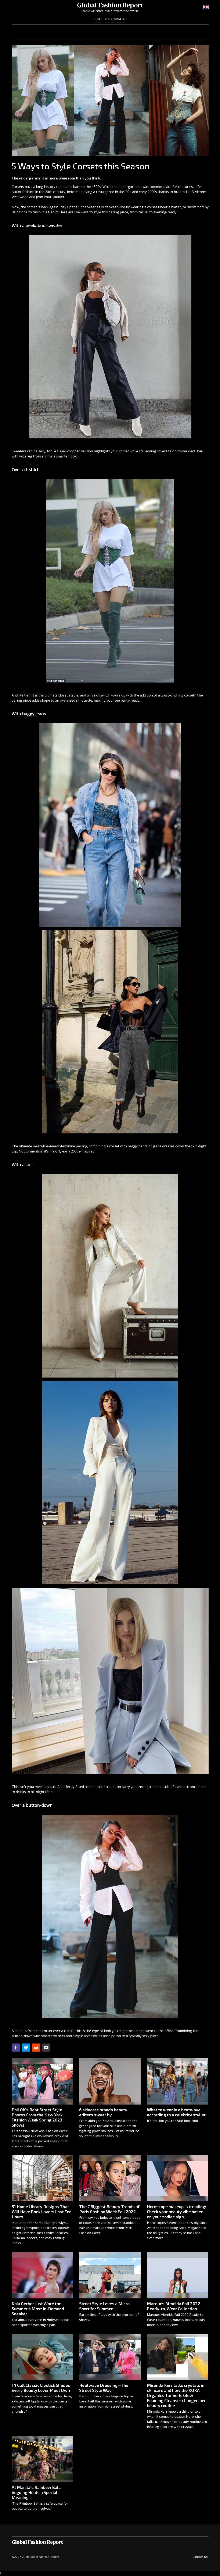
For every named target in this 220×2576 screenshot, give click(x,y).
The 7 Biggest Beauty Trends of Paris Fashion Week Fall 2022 (109, 2209)
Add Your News (115, 19)
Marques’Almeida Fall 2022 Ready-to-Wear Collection (173, 2306)
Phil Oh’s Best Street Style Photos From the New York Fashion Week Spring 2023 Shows (37, 2117)
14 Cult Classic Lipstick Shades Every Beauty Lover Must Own (41, 2388)
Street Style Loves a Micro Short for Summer (104, 2306)
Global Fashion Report (110, 5)
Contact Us (200, 2557)
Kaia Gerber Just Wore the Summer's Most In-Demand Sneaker (38, 2308)
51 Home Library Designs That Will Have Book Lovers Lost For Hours (41, 2211)
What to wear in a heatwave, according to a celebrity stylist (176, 2112)
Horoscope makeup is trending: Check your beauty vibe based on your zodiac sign (176, 2211)
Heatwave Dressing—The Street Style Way (103, 2388)
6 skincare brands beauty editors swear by (103, 2112)
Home (97, 19)
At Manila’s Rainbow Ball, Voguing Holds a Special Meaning (36, 2492)
